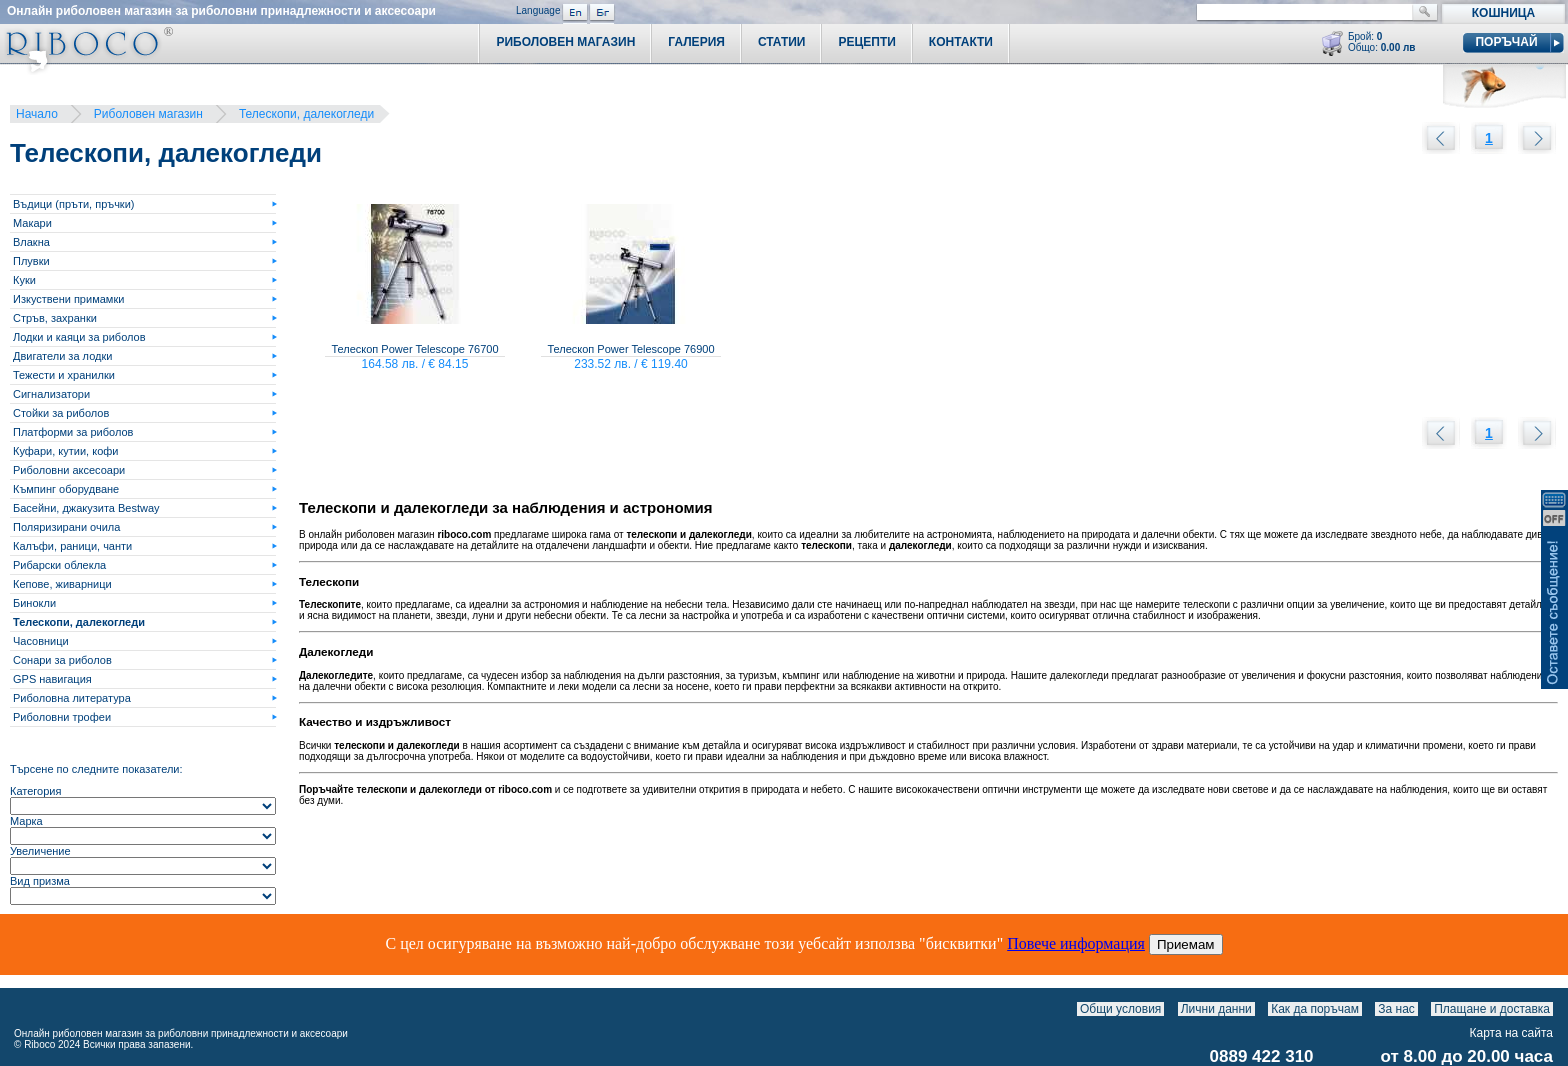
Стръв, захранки (55, 318)
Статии (782, 42)
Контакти (961, 42)
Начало (37, 114)
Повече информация (1076, 943)
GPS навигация (52, 679)
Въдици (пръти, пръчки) (73, 204)
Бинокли (34, 603)
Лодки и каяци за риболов (79, 337)
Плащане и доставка (1492, 1009)
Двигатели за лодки (62, 356)
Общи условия (1120, 1009)
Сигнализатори (51, 394)
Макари (32, 223)
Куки (24, 280)
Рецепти (866, 42)
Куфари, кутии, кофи (65, 451)
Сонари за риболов (62, 660)
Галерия (696, 42)
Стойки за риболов (61, 413)
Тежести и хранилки (64, 375)
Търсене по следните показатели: (96, 769)
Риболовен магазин (148, 114)
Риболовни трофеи (62, 717)
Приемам (1186, 944)
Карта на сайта (1512, 1033)
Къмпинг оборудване (66, 489)
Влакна (31, 242)
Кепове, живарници (62, 584)
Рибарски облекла (59, 565)
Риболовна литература (72, 698)
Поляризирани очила (66, 527)
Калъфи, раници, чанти (72, 546)
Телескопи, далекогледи (306, 114)
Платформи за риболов (73, 432)
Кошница (1503, 13)
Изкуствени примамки (68, 299)
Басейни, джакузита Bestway (86, 508)
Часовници (41, 641)
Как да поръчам (1315, 1009)
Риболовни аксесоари (69, 470)
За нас (1396, 1009)
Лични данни (1216, 1009)
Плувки (31, 261)
